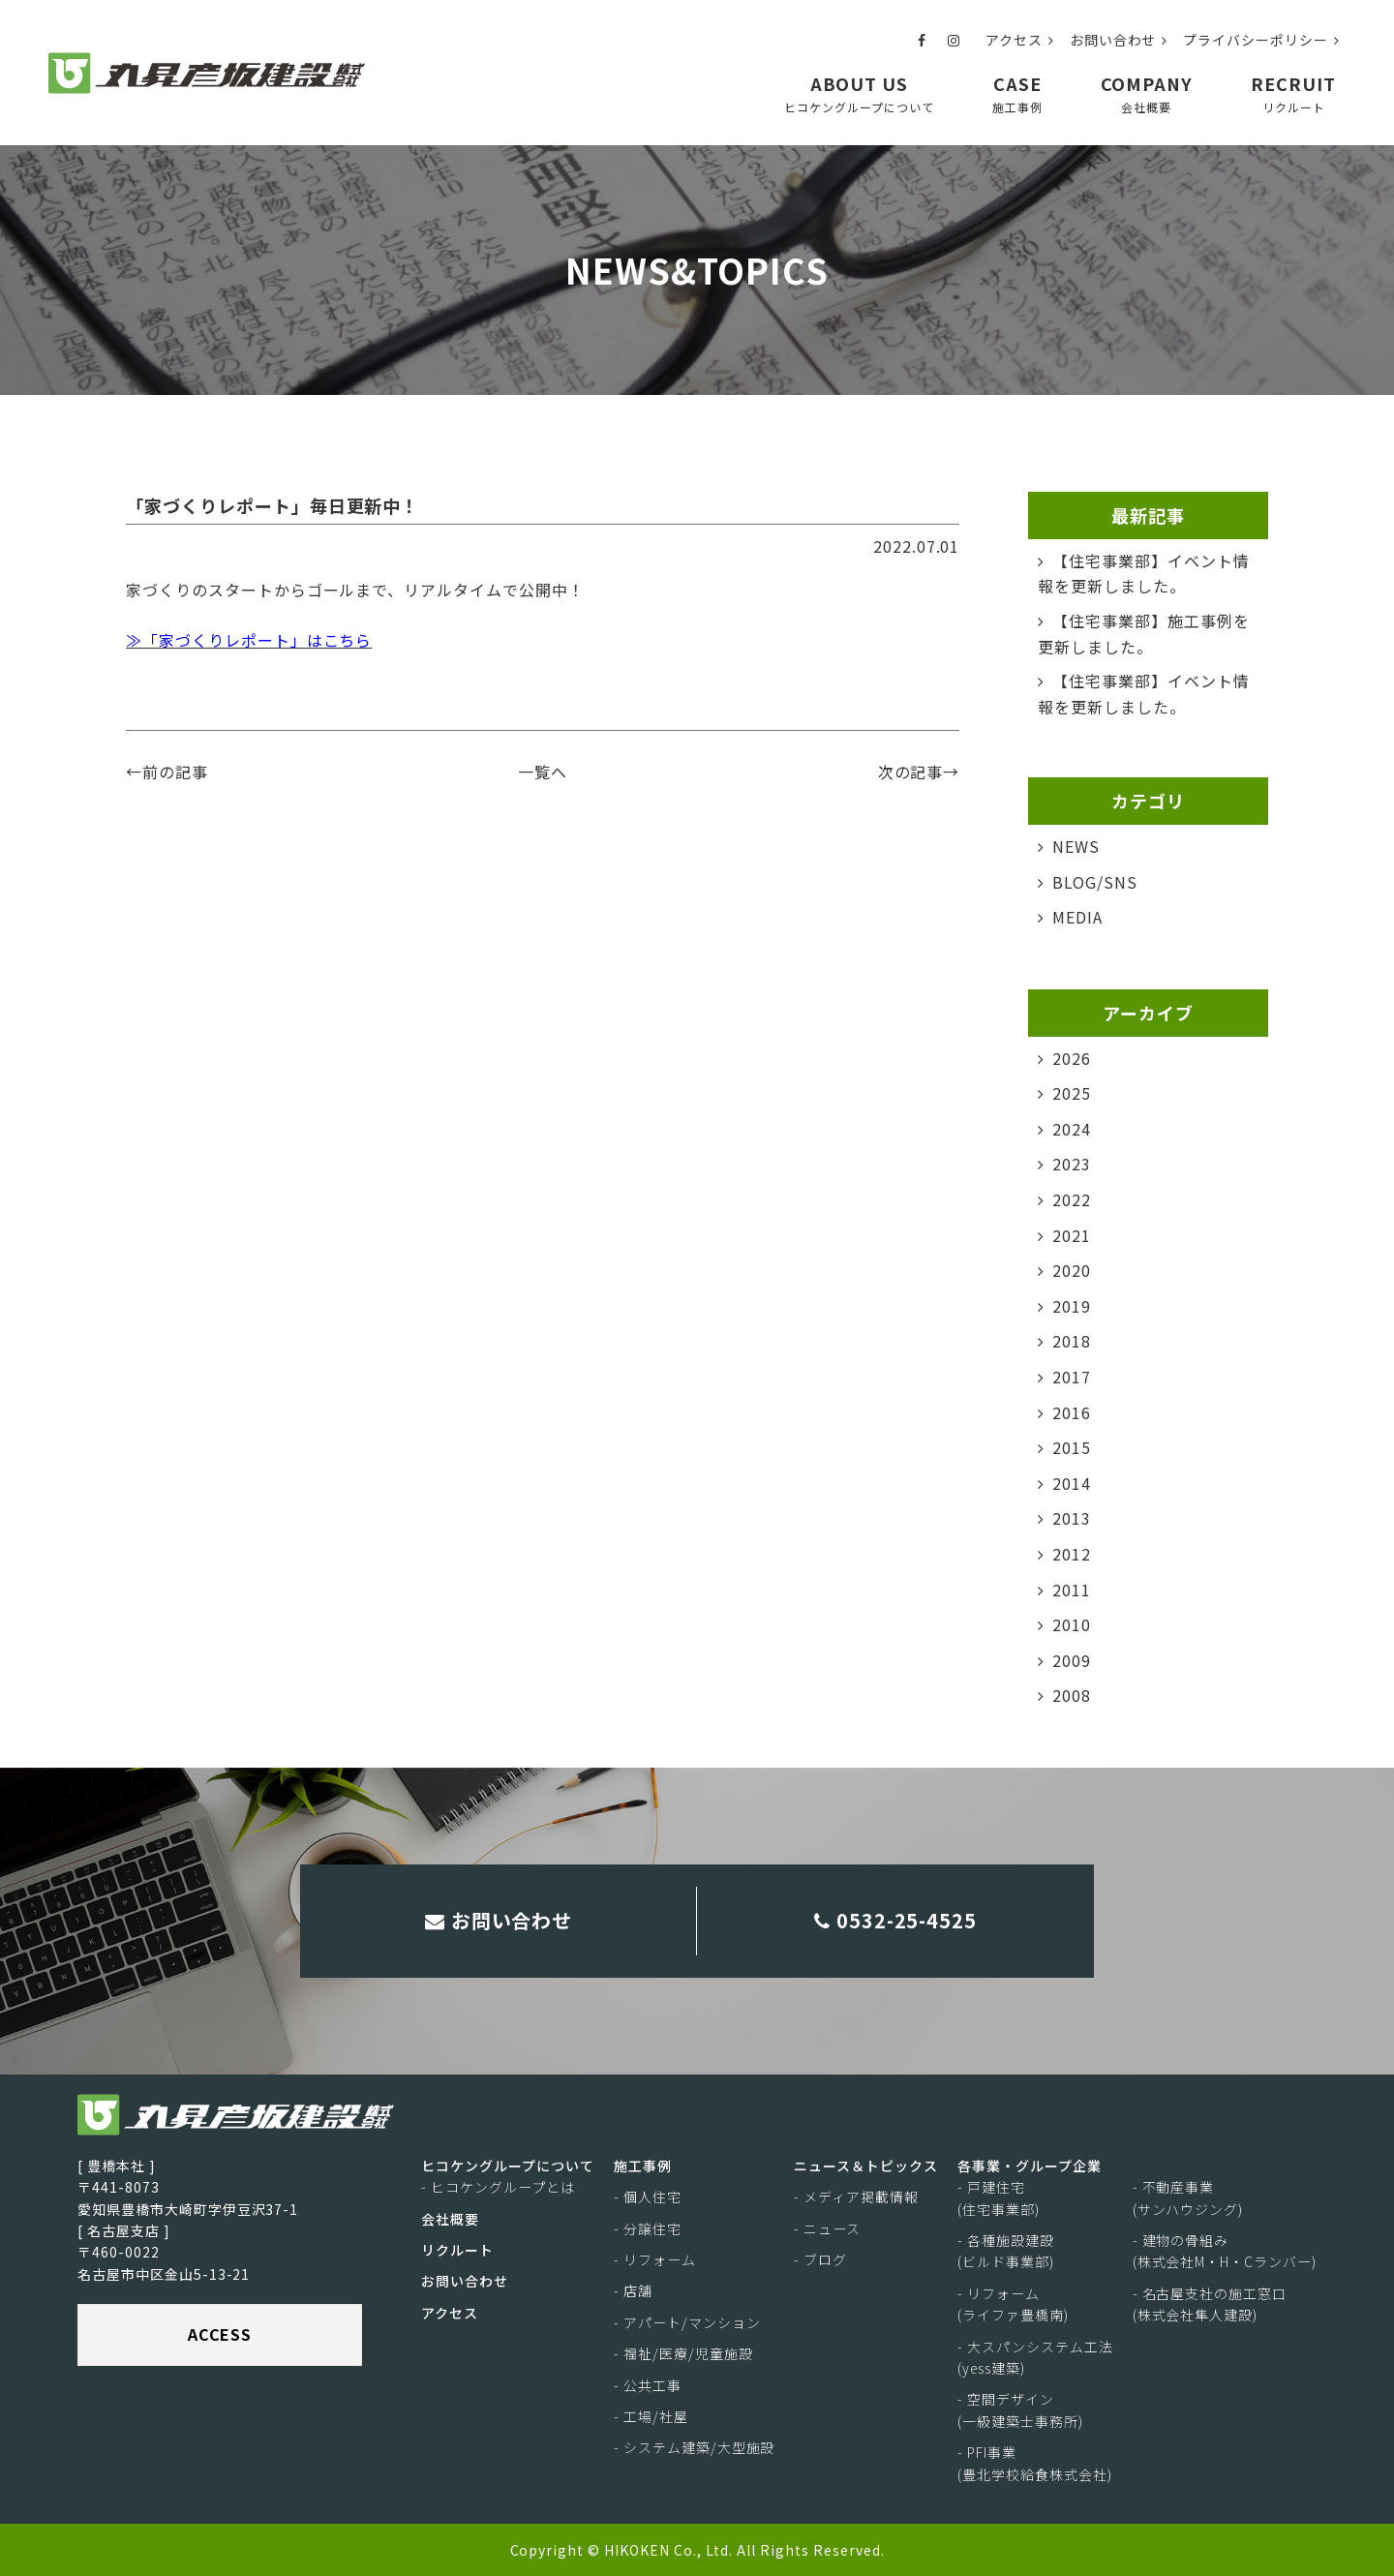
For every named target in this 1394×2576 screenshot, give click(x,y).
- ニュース (827, 2228)
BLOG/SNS (1094, 882)
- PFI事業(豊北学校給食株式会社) (1034, 2462)
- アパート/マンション (687, 2322)
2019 (1071, 1306)
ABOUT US (859, 93)
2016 (1071, 1412)
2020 (1071, 1270)
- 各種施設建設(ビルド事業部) (1005, 2250)
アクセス (1019, 39)
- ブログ (820, 2259)
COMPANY (1147, 93)
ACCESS (220, 2334)
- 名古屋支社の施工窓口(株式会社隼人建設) (1210, 2304)
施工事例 (643, 2165)
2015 (1071, 1447)
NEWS (1076, 846)
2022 (1071, 1199)
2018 (1071, 1340)
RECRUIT (1293, 93)
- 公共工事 (648, 2385)
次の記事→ (919, 771)
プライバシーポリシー (1261, 39)
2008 (1071, 1695)
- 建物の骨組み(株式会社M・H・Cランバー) (1225, 2250)
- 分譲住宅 (648, 2228)
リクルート (457, 2249)
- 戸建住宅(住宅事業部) (998, 2197)
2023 (1071, 1163)
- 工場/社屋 (651, 2416)
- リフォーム (655, 2259)
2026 (1071, 1058)
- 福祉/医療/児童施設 (683, 2353)
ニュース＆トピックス (866, 2165)
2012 (1071, 1553)
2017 (1071, 1376)
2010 (1071, 1624)
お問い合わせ (1119, 39)
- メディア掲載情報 (856, 2196)
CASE (1017, 93)
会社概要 (450, 2218)
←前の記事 (167, 771)
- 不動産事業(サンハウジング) (1188, 2197)
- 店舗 (633, 2291)
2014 (1071, 1483)
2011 (1071, 1589)
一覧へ (542, 771)
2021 (1071, 1235)
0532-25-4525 (896, 1920)
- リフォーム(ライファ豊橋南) (1013, 2304)
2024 (1071, 1128)
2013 (1071, 1518)
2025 (1071, 1093)
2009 (1071, 1660)
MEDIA (1077, 916)
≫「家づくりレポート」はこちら (249, 640)
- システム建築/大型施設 (694, 2448)
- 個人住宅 (648, 2196)
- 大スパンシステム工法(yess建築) (1035, 2357)
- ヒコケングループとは (498, 2187)
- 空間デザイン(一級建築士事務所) (1020, 2410)
